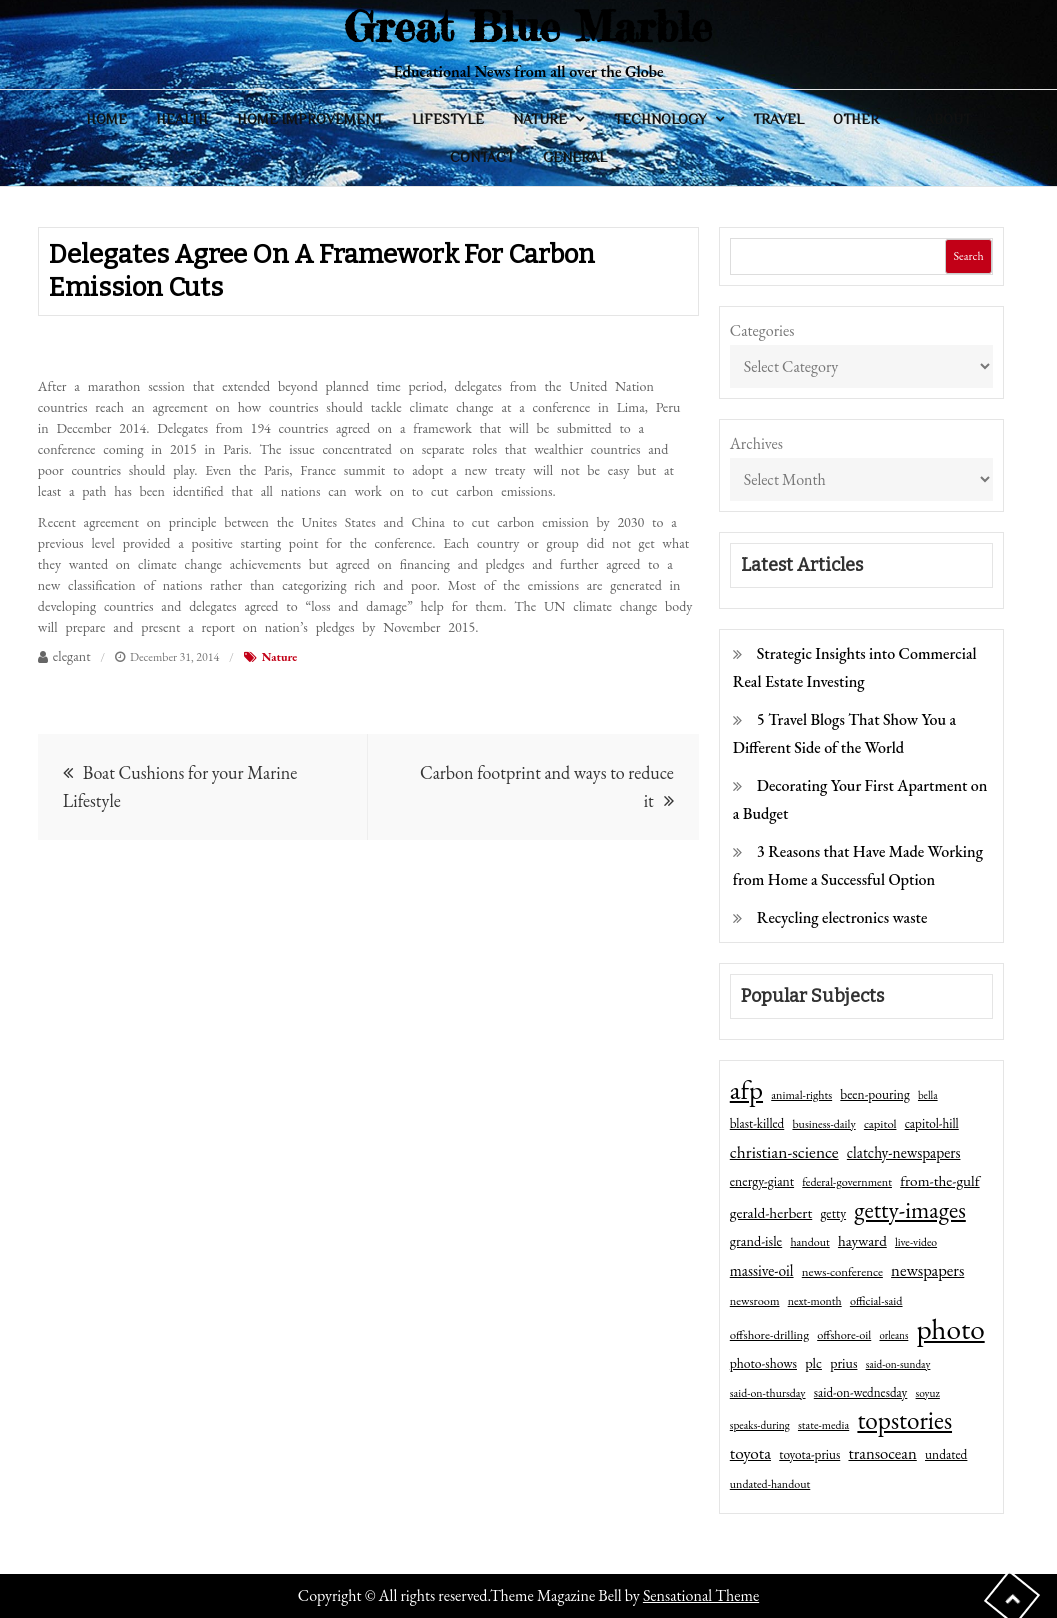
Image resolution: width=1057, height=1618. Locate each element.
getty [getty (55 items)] (833, 1213)
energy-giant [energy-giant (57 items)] (762, 1181)
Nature (540, 119)
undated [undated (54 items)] (946, 1454)
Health (182, 119)
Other (856, 119)
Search (969, 256)
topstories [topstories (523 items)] (904, 1421)
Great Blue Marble (528, 26)
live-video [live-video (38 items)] (916, 1241)
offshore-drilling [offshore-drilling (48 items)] (769, 1334)
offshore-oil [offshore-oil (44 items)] (844, 1335)
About (948, 119)
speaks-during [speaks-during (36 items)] (760, 1425)
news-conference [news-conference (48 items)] (842, 1271)
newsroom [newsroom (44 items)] (755, 1301)
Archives (756, 443)
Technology (660, 119)
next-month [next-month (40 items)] (815, 1301)
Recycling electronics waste (842, 917)
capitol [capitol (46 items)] (880, 1123)
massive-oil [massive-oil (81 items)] (762, 1270)
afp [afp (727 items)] (746, 1090)
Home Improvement (310, 119)
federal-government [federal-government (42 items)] (847, 1182)
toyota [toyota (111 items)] (750, 1453)
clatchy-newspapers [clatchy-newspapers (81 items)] (904, 1152)
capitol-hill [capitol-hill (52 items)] (932, 1123)
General (575, 157)
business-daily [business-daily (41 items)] (823, 1124)
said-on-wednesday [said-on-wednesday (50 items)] (861, 1392)
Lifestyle (448, 119)
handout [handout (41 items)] (809, 1242)
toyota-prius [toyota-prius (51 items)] (809, 1454)
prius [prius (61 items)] (843, 1363)
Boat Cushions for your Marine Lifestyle (180, 786)
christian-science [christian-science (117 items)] (784, 1151)
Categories (762, 330)
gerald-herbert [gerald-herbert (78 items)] (771, 1213)
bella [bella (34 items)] (928, 1095)
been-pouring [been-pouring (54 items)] (874, 1094)
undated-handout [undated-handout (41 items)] (770, 1484)
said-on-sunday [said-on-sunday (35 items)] (898, 1364)
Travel (778, 119)
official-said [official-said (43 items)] (876, 1301)
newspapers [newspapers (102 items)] (927, 1270)
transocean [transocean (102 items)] (882, 1453)
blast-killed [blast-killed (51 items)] (757, 1123)
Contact (482, 157)
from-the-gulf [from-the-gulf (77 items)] (939, 1181)
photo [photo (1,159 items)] (951, 1329)
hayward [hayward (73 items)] (862, 1240)
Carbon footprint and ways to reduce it (547, 786)
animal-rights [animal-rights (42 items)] (801, 1095)
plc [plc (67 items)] (813, 1362)
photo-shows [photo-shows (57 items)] (763, 1363)
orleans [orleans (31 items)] (893, 1335)
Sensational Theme (701, 1595)
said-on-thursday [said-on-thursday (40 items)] (768, 1393)
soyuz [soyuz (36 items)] (928, 1393)
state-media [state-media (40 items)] (823, 1425)
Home (106, 119)
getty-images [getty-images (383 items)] (910, 1210)
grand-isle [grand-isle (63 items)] (756, 1241)
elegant (72, 656)
